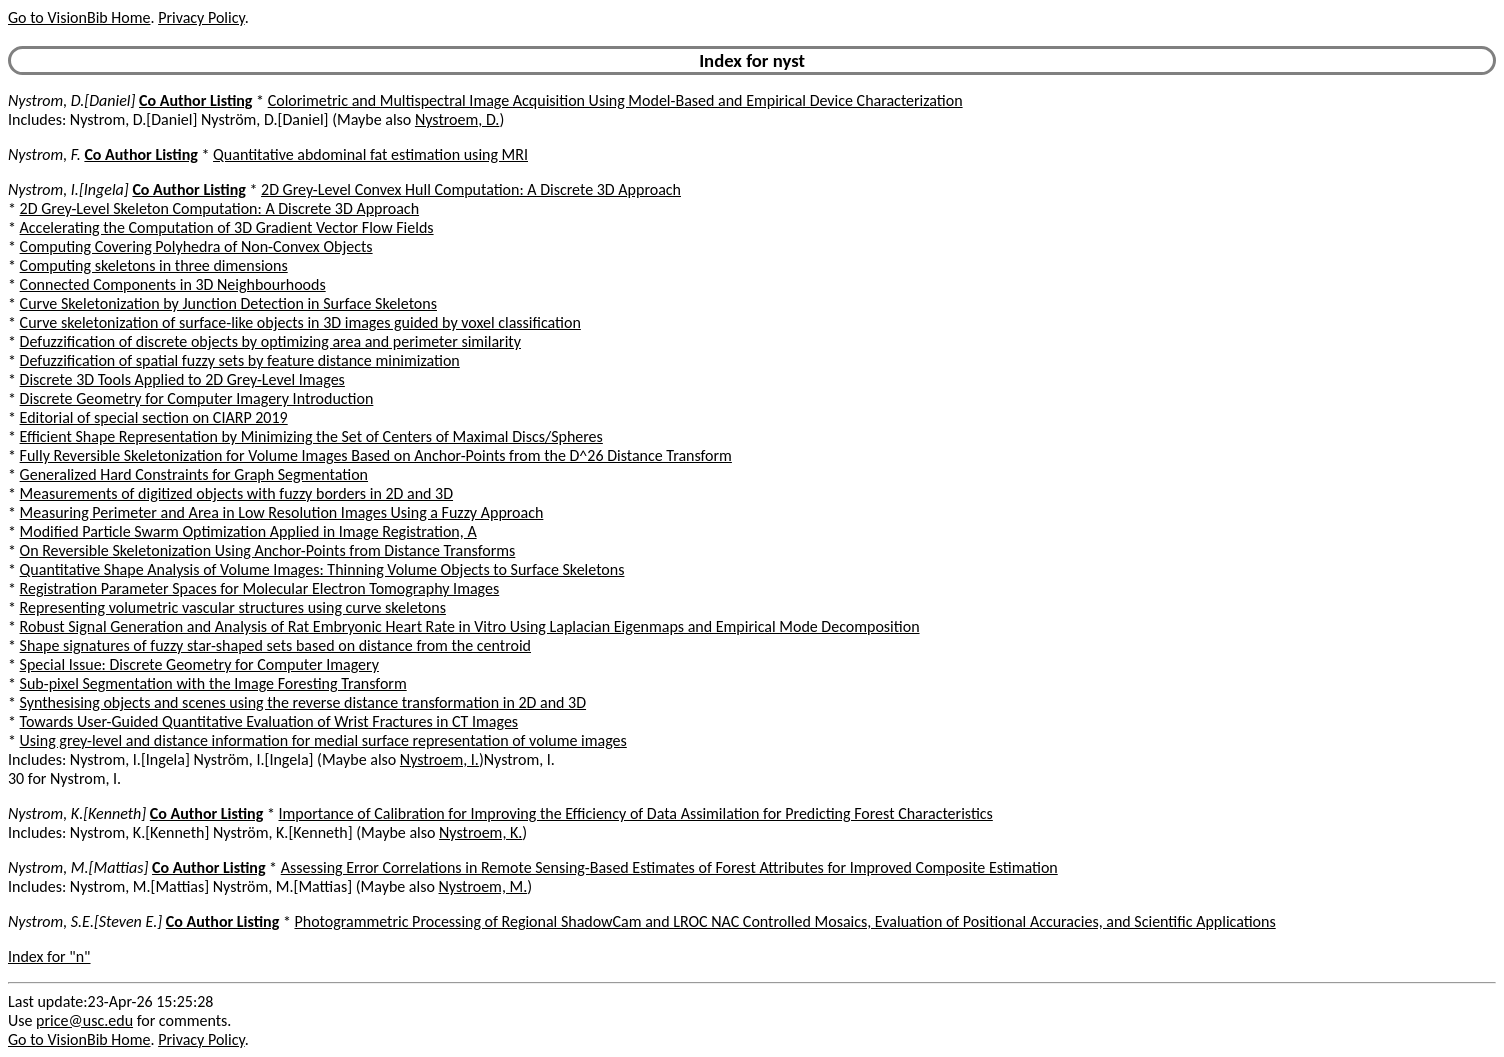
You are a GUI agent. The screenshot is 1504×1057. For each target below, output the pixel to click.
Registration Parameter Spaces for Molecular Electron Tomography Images (260, 588)
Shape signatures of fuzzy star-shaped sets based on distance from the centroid (275, 645)
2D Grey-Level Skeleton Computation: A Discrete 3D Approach (219, 208)
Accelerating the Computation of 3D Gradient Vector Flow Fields (227, 227)
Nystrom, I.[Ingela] (68, 189)
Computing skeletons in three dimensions (154, 265)
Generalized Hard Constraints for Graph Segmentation (194, 474)
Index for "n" (49, 956)
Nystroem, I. (439, 759)
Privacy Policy (201, 17)
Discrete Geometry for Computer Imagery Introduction (197, 398)
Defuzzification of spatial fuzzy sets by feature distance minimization (240, 360)
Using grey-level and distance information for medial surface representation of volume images (323, 740)
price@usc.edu (84, 1020)
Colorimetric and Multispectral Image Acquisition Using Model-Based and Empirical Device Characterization (615, 100)
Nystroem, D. (457, 119)
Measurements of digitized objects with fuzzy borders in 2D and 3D (236, 493)
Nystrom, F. (44, 154)
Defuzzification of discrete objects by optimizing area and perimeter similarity (270, 341)
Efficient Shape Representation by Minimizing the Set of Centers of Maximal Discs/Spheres (311, 436)
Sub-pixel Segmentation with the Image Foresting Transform (213, 683)
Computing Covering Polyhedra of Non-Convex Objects (196, 246)
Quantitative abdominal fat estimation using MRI (370, 154)
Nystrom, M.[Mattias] (78, 867)
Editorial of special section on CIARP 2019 (154, 417)
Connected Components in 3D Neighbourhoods (173, 284)
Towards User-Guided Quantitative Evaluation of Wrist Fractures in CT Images (269, 721)
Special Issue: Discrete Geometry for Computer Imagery (199, 664)
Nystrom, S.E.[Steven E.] (85, 921)
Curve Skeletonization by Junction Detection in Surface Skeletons (228, 303)
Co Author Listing (195, 100)
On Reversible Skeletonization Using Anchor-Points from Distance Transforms (268, 550)
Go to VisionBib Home (79, 17)
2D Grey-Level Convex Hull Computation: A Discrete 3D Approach (471, 189)
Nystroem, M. (483, 886)
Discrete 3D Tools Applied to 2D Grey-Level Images (182, 379)
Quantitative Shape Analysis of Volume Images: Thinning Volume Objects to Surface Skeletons (322, 569)
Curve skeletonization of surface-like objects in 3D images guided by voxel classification (300, 322)
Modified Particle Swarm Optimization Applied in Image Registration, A (248, 531)
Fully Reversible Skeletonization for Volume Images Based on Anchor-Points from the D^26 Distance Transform (376, 455)
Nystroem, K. (480, 832)
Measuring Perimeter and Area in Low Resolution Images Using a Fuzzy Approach (282, 512)
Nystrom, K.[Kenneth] (77, 813)
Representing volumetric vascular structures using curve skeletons (233, 607)
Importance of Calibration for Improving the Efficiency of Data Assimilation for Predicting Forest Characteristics (636, 813)
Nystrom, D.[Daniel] (71, 100)
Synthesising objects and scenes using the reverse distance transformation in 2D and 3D (303, 702)
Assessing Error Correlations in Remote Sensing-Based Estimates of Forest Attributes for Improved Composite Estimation (669, 867)
